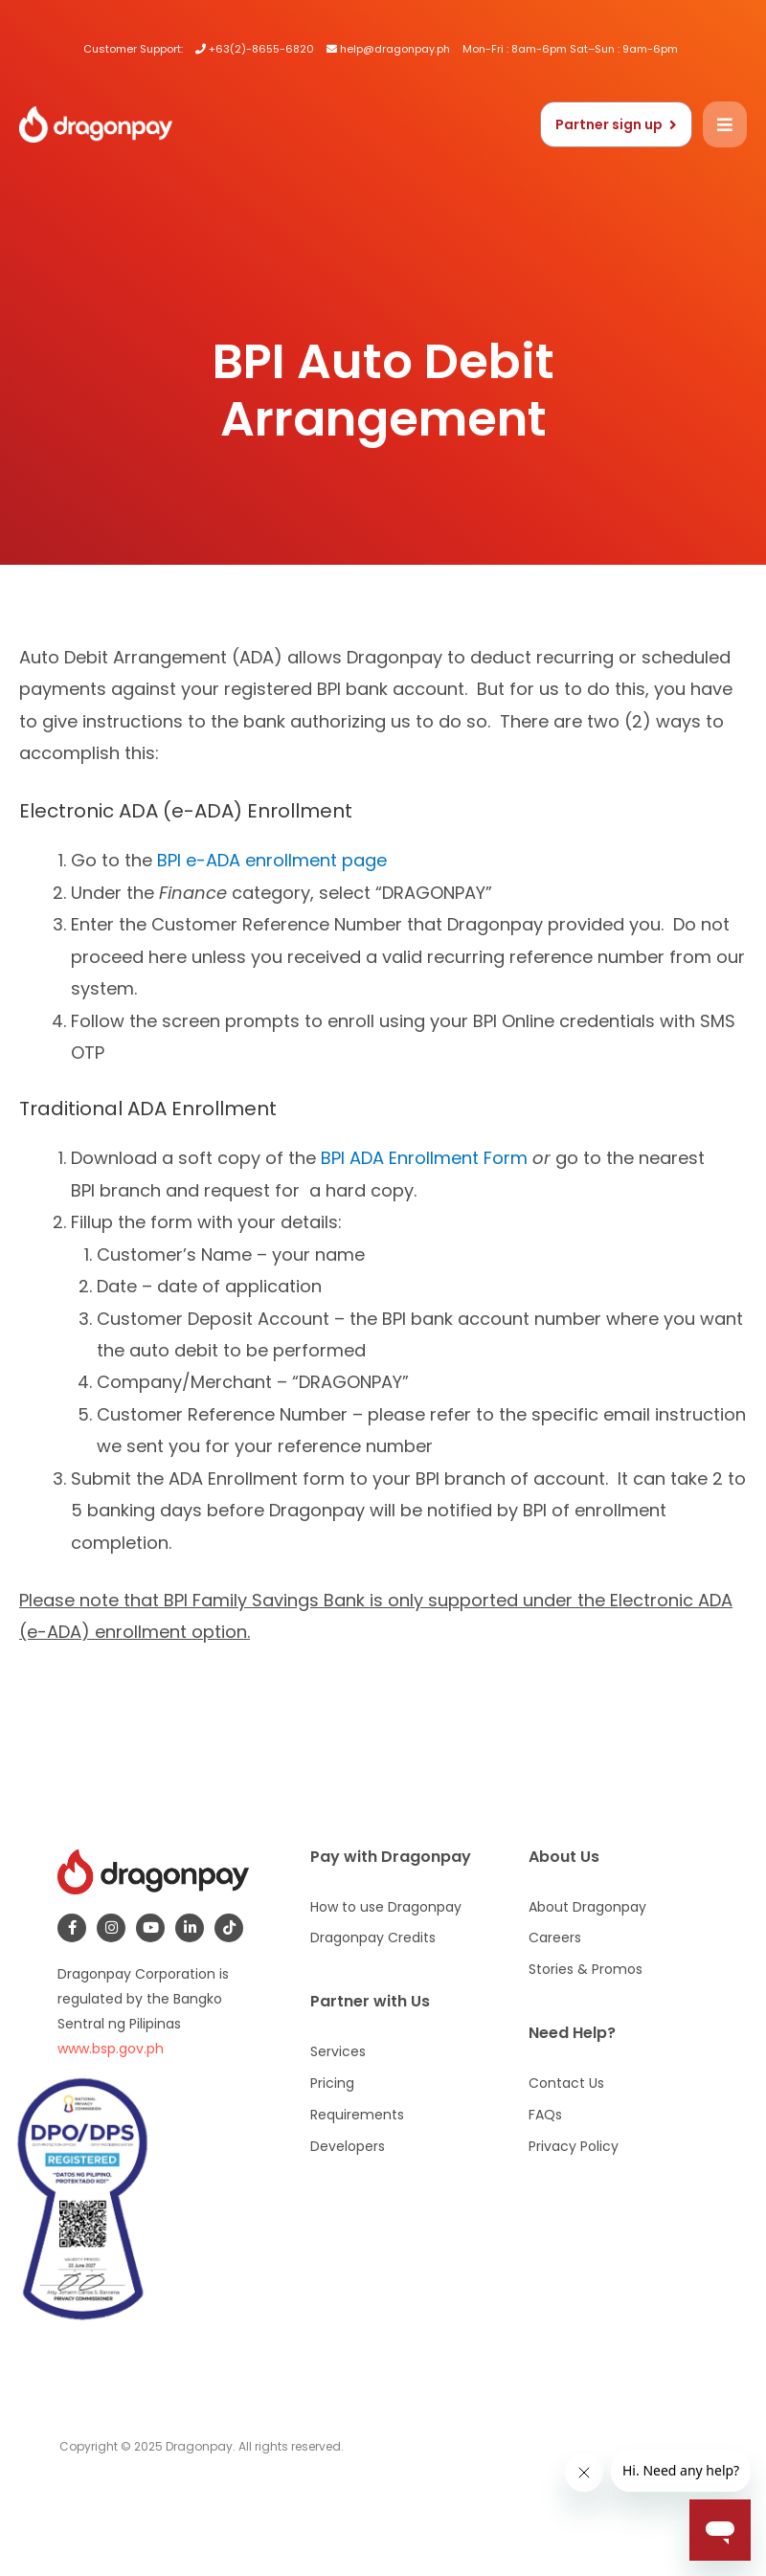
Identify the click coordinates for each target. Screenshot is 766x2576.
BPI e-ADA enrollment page (272, 860)
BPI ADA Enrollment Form (424, 1158)
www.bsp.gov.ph (110, 2048)
